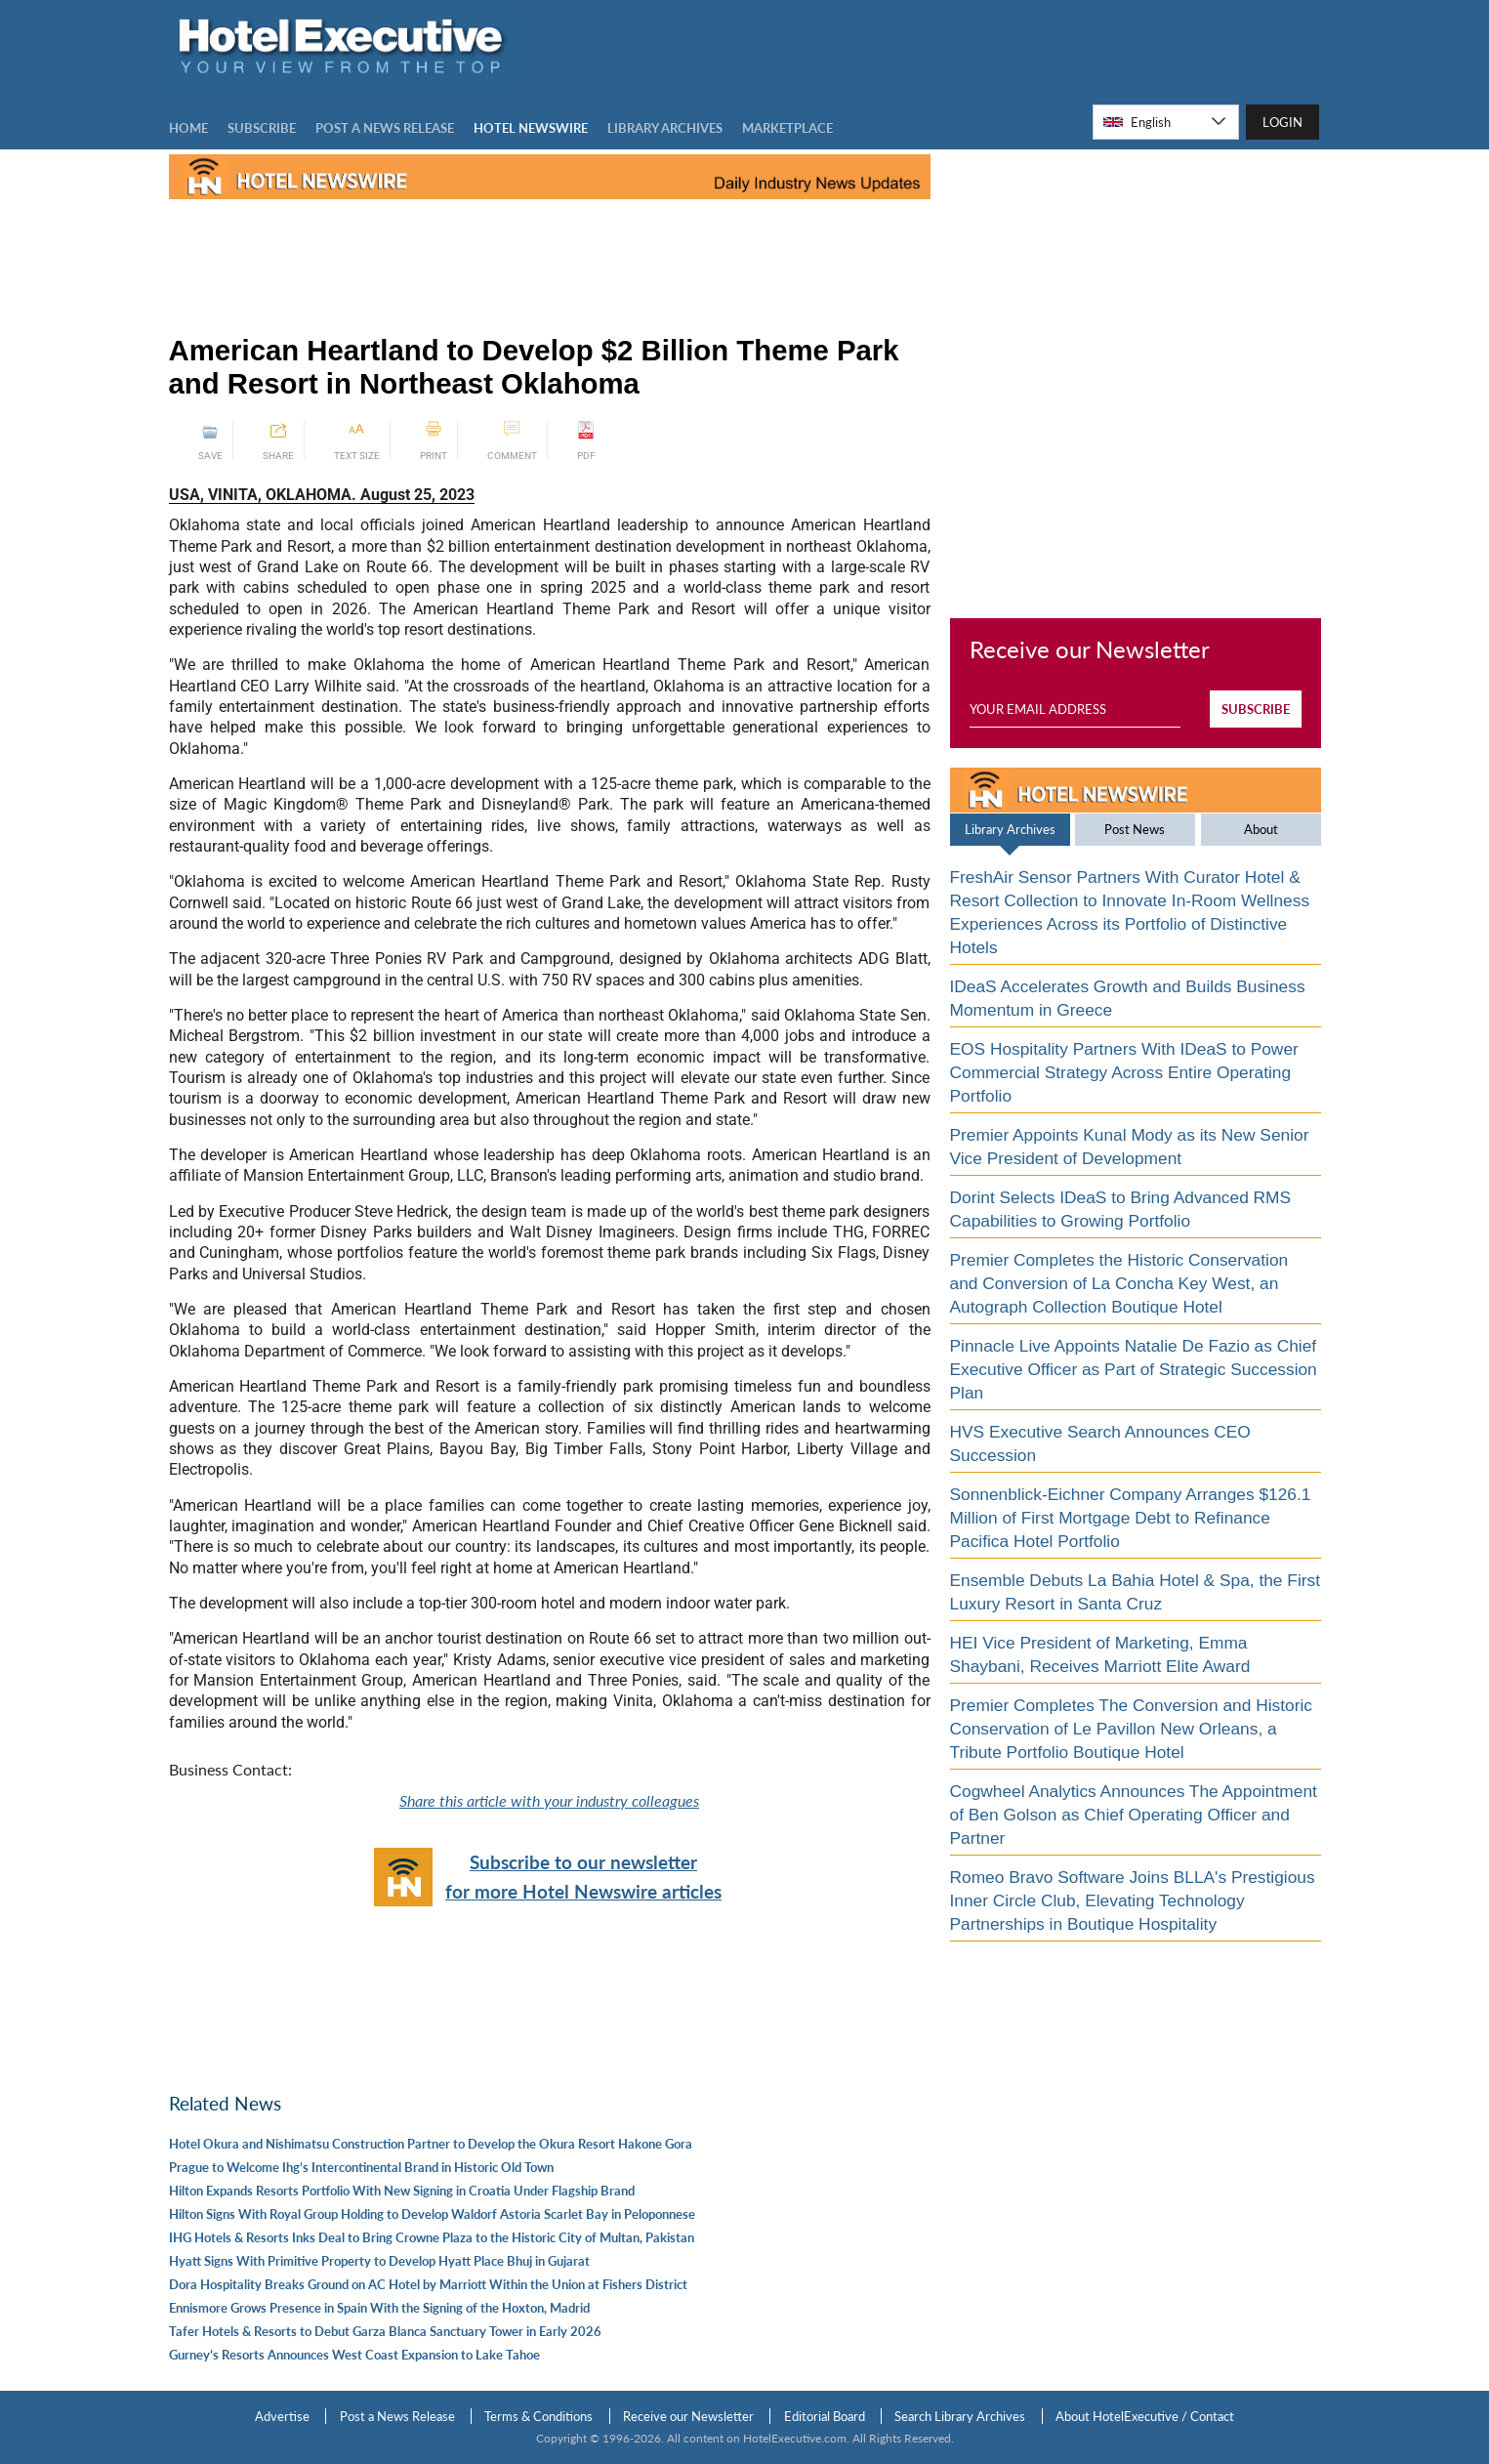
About (1261, 829)
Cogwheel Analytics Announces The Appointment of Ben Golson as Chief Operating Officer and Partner (1133, 1814)
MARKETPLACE (787, 128)
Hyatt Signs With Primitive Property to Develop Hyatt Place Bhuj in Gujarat (379, 2261)
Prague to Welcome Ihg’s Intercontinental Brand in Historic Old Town (361, 2167)
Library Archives (1010, 829)
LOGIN (1282, 122)
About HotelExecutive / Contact (1144, 2416)
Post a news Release (384, 128)
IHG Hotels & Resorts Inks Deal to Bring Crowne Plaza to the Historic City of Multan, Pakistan (431, 2237)
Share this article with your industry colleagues (549, 1800)
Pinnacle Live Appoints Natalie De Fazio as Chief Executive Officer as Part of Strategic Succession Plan (1133, 1369)
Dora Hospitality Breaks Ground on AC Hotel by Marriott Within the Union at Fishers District (428, 2284)
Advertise (282, 2416)
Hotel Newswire (531, 128)
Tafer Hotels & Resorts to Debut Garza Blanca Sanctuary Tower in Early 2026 (385, 2331)
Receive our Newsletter (688, 2416)
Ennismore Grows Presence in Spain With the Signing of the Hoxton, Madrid (379, 2308)
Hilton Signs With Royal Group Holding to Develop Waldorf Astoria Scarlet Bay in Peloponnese (432, 2214)
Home (188, 128)
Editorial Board (824, 2416)
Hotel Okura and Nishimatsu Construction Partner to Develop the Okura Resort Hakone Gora (430, 2143)
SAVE (210, 441)
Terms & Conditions (538, 2416)
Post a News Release (397, 2416)
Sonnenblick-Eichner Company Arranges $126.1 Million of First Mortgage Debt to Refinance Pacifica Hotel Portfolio (1130, 1517)
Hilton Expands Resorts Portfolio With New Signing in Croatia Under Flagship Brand (402, 2190)
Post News (1134, 829)
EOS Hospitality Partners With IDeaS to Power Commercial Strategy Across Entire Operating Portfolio (1124, 1072)
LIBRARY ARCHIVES (665, 128)
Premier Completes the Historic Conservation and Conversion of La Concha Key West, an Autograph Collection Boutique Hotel (1119, 1283)
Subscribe (261, 128)
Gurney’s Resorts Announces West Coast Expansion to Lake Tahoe (354, 2354)
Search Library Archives (959, 2416)
